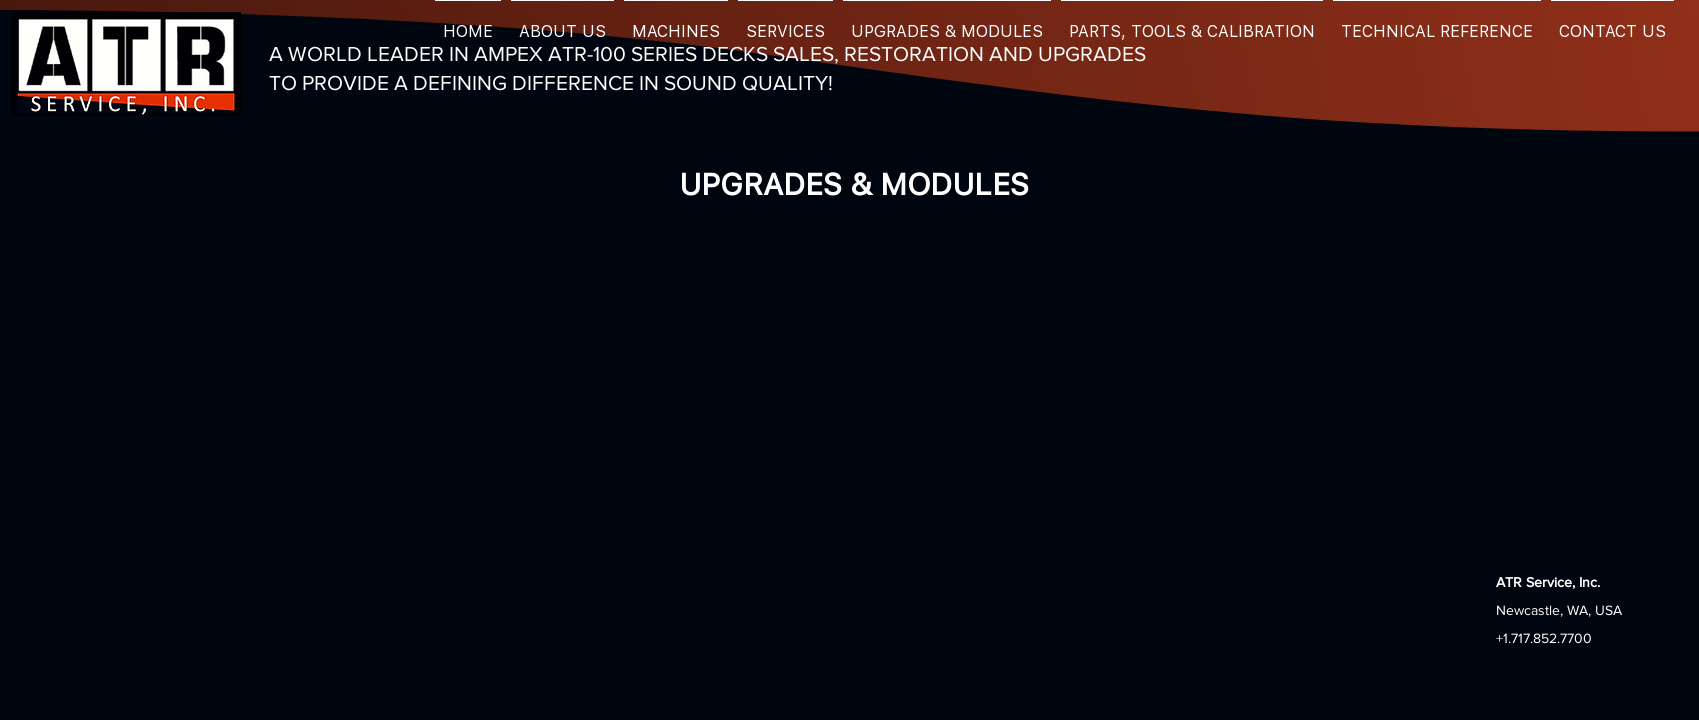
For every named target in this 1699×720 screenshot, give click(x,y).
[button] (562, 22)
